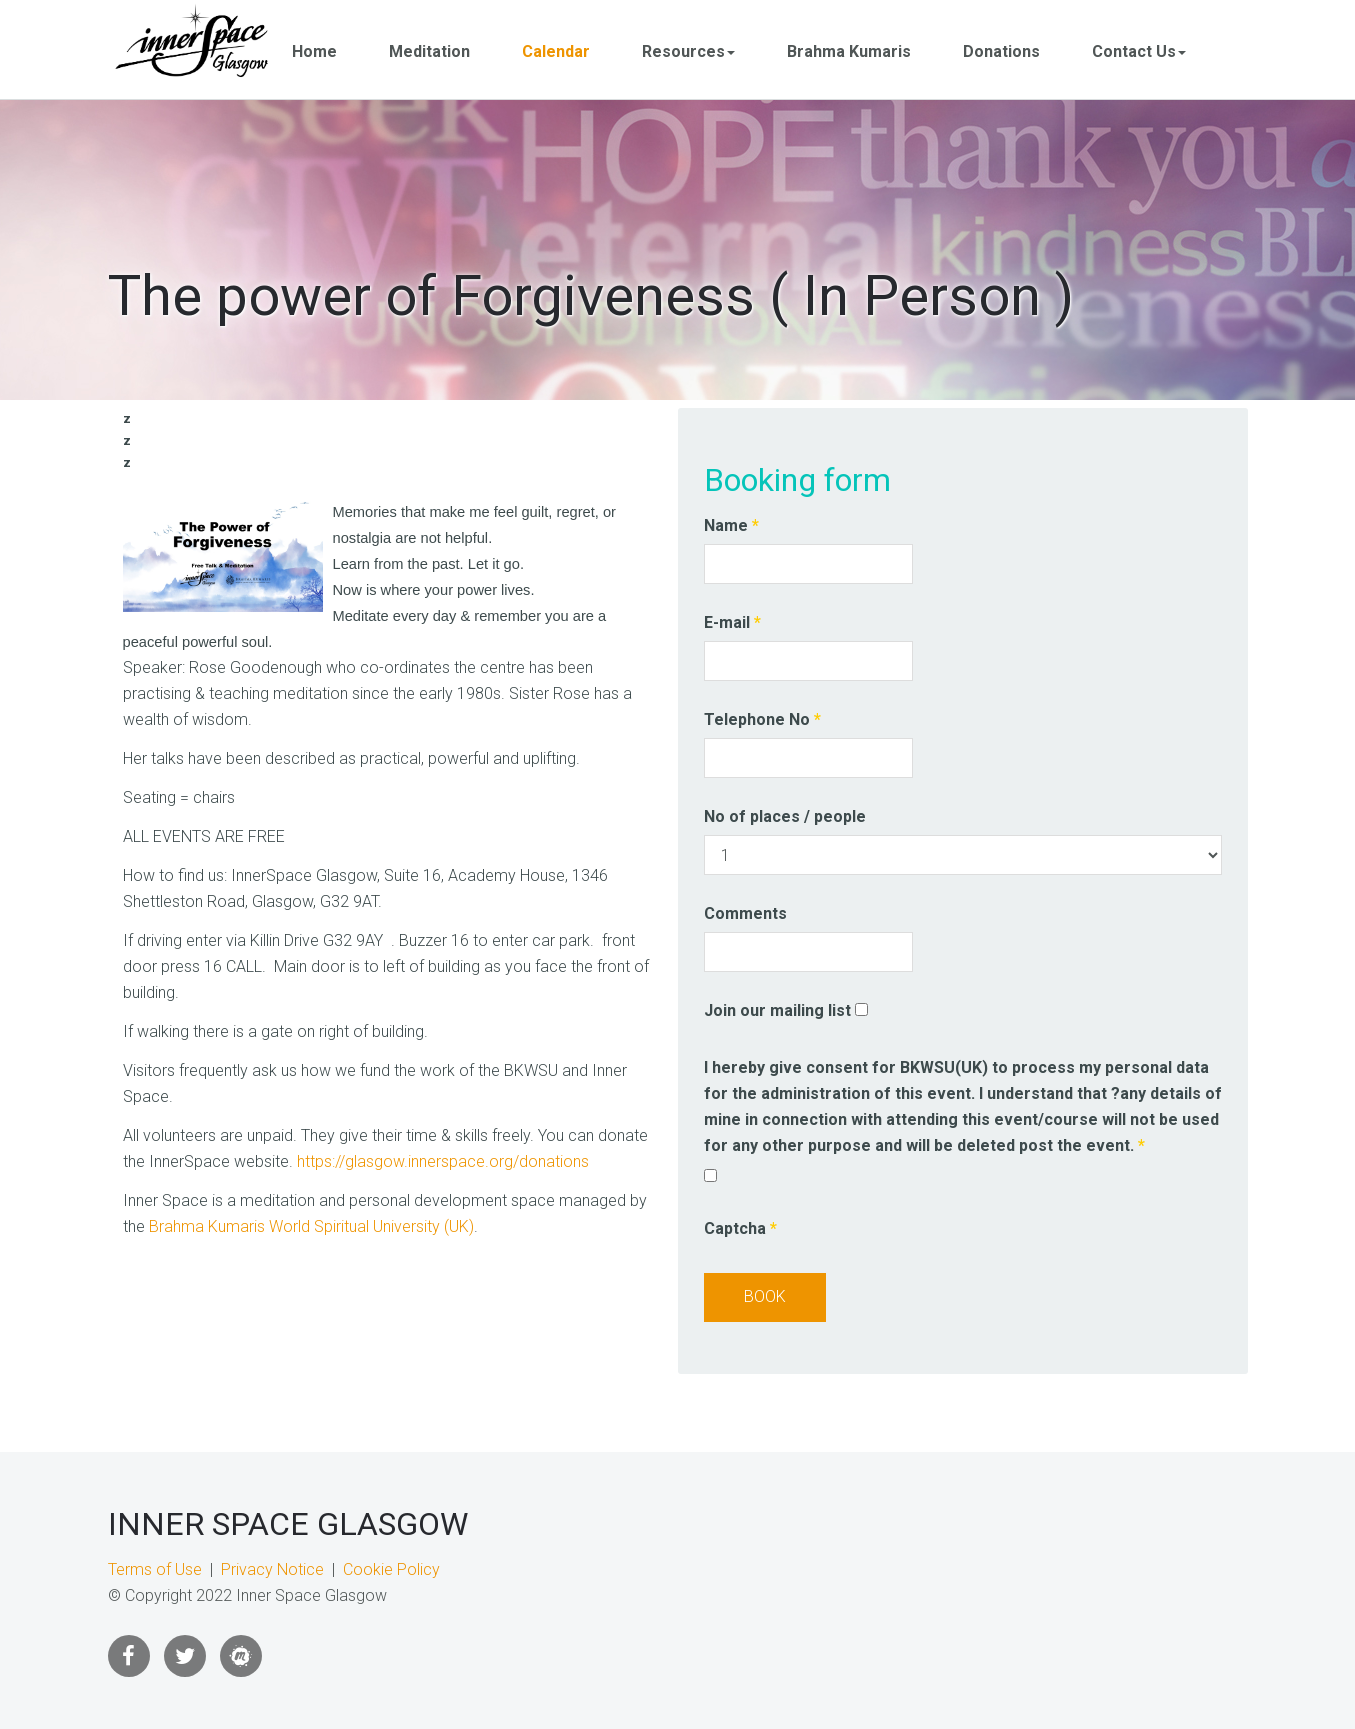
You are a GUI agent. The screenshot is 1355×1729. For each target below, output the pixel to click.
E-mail (732, 622)
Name (731, 525)
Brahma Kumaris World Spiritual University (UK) (311, 1226)
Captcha (740, 1228)
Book (765, 1296)
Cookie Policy (391, 1569)
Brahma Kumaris (850, 51)
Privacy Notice (272, 1569)
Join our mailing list (777, 1010)
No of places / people (785, 816)
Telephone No (762, 719)
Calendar (557, 51)
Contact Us (1140, 51)
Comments (745, 913)
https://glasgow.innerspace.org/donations (443, 1161)
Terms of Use (155, 1569)
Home (315, 51)
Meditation (430, 51)
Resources (689, 51)
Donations (1002, 51)
